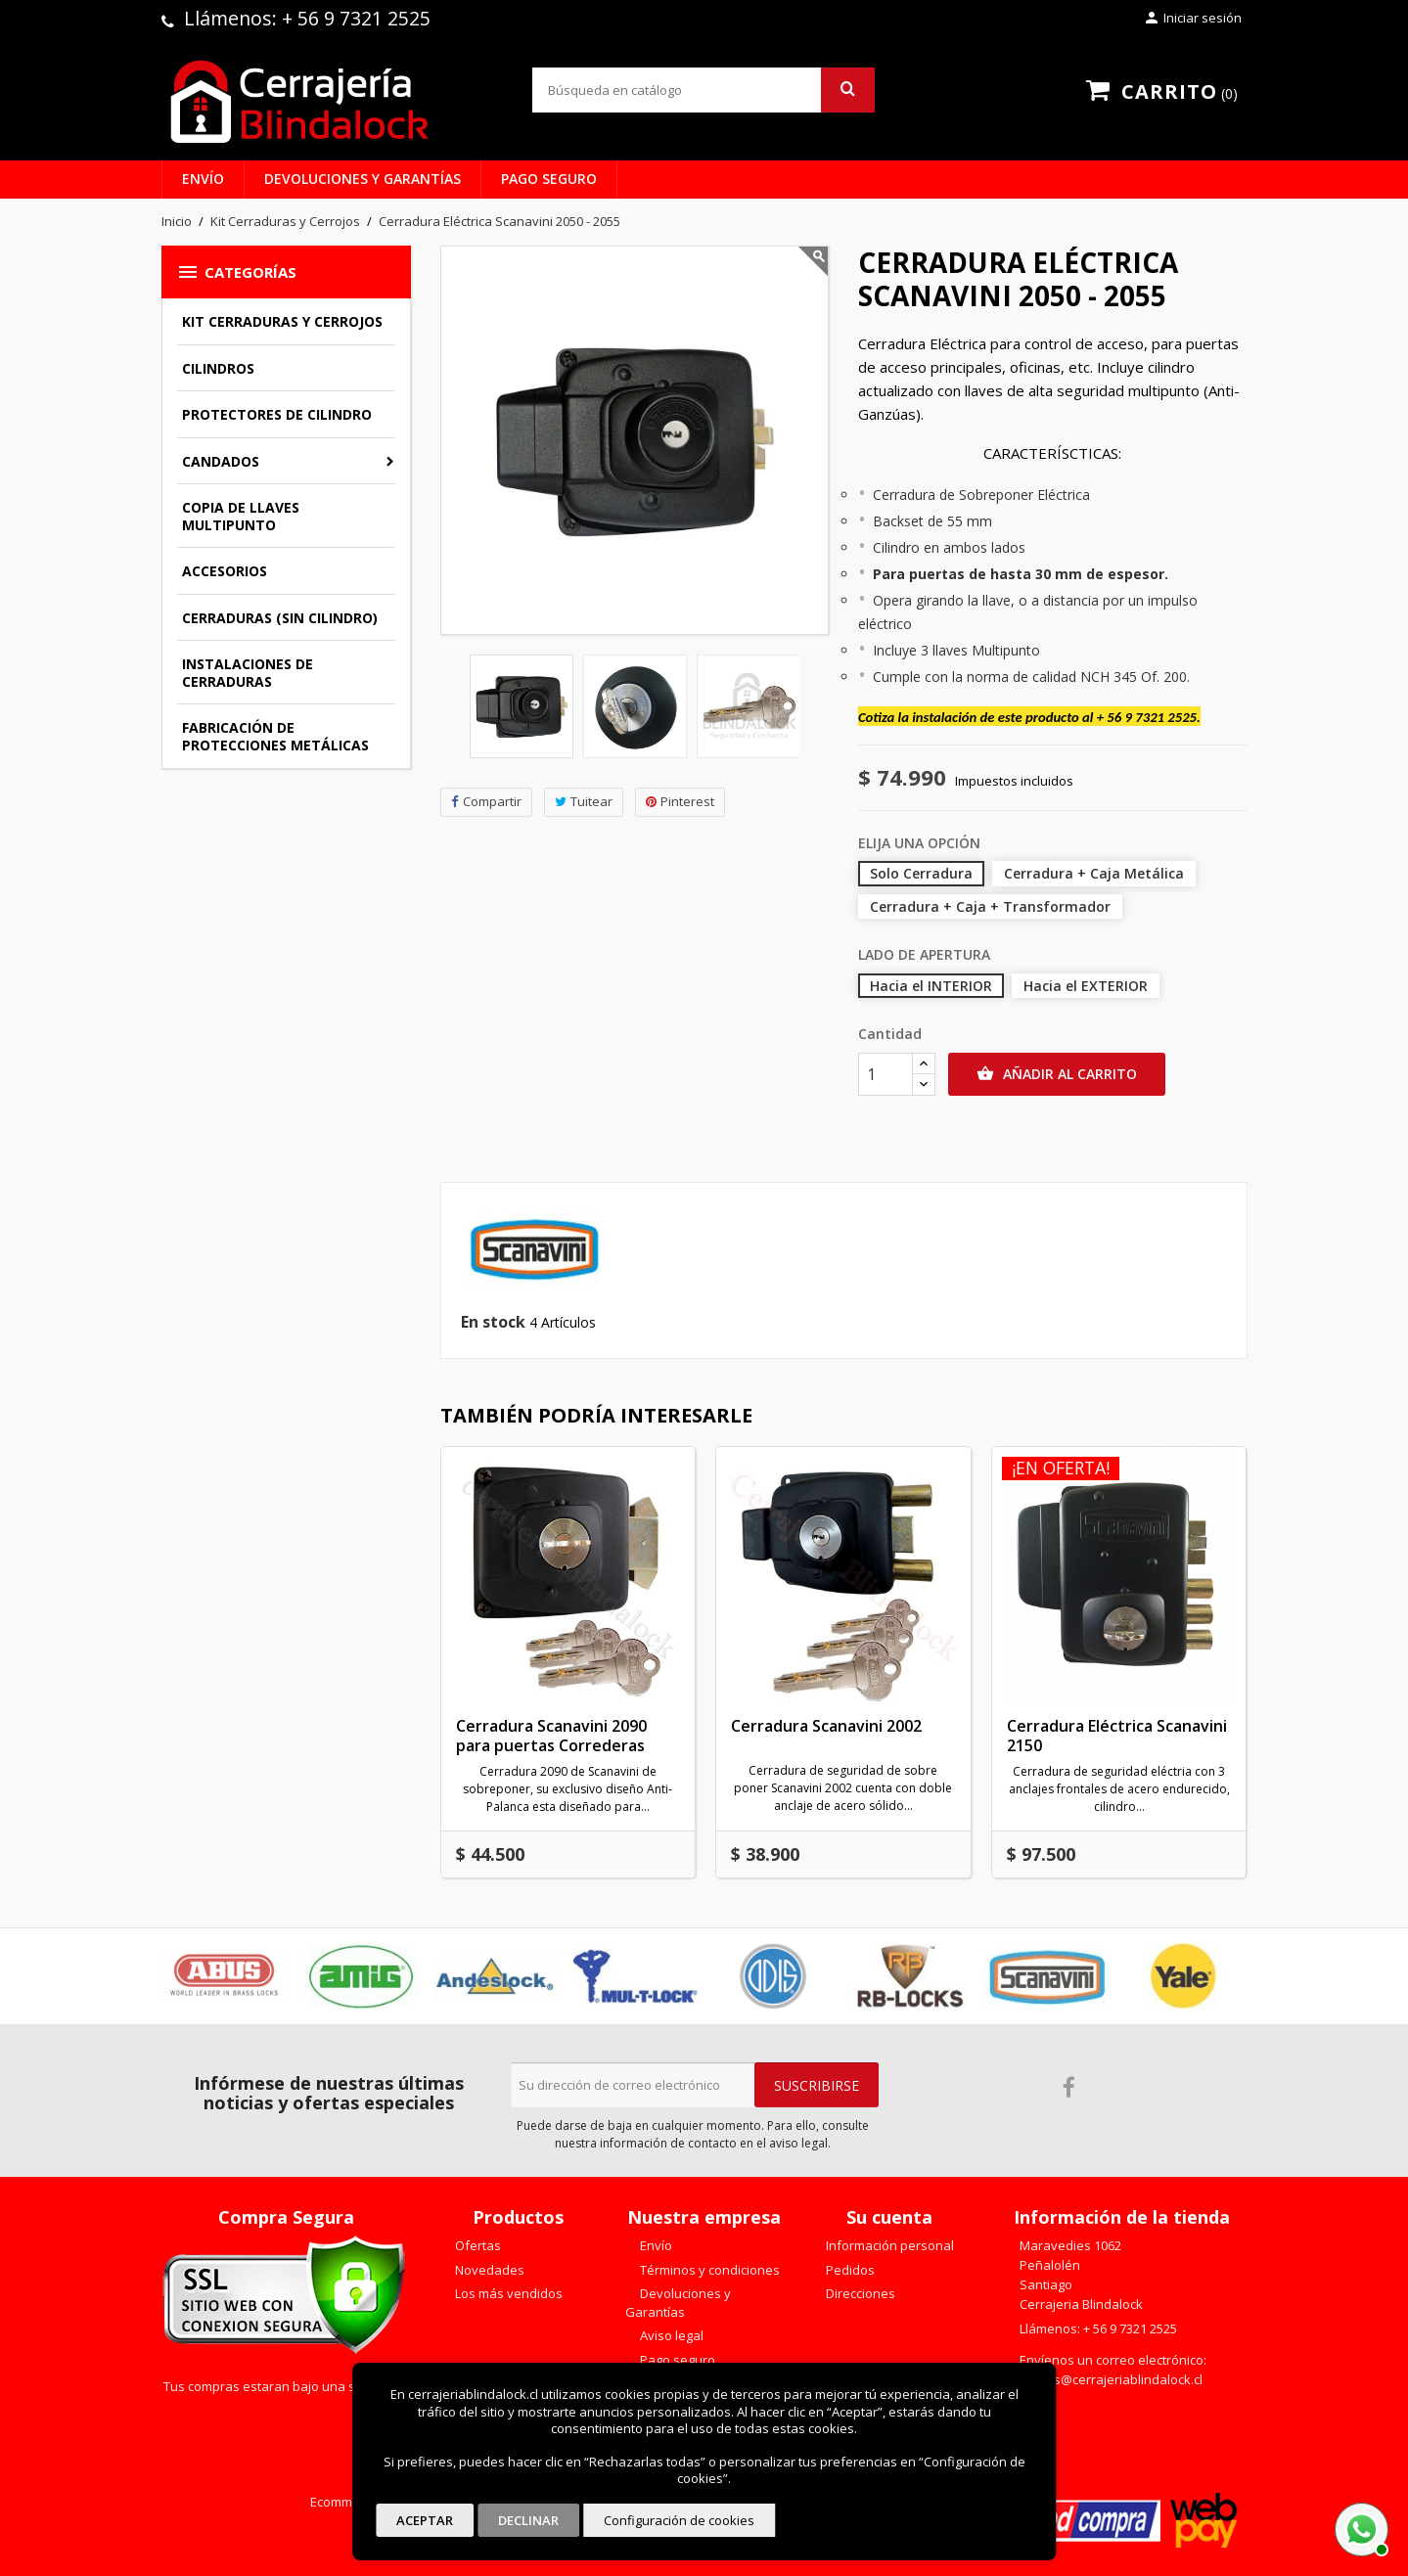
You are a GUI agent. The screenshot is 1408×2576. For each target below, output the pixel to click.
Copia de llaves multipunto (240, 516)
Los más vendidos (507, 2293)
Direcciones (859, 2293)
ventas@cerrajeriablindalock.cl (1111, 2379)
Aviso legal (670, 2335)
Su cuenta (889, 2217)
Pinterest (680, 801)
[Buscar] (703, 90)
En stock (493, 1323)
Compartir (486, 801)
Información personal (888, 2245)
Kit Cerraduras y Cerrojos (282, 321)
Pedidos (849, 2270)
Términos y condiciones (708, 2270)
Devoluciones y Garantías (362, 178)
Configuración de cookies (679, 2520)
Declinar (528, 2520)
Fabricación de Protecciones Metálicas (275, 736)
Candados (220, 461)
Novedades (488, 2270)
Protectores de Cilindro (277, 414)
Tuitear (584, 801)
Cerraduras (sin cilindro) (280, 618)
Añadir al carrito (1057, 1074)
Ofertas (476, 2245)
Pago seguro (549, 178)
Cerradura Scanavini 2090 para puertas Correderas (551, 1735)
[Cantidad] (885, 1074)
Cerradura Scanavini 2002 (826, 1726)
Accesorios (224, 571)
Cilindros (218, 368)
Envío (203, 178)
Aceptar (424, 2520)
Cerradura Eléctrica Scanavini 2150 (1117, 1735)
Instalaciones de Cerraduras (247, 673)
